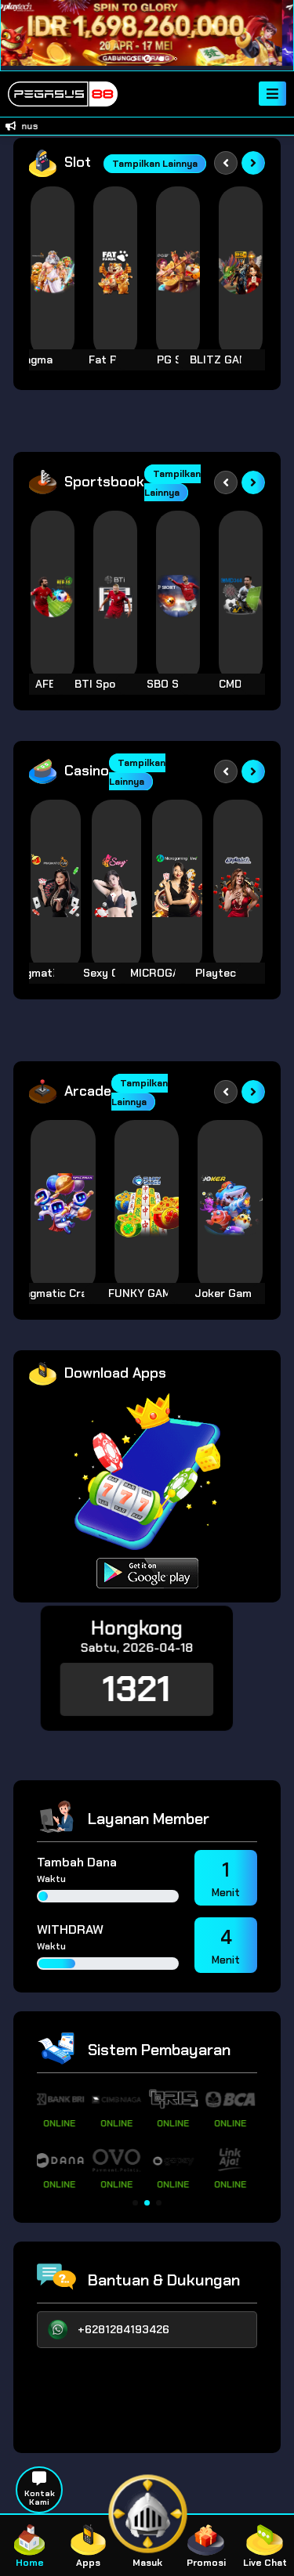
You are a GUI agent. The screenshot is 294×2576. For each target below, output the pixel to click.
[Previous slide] (226, 163)
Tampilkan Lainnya (155, 163)
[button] (135, 2203)
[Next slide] (253, 163)
